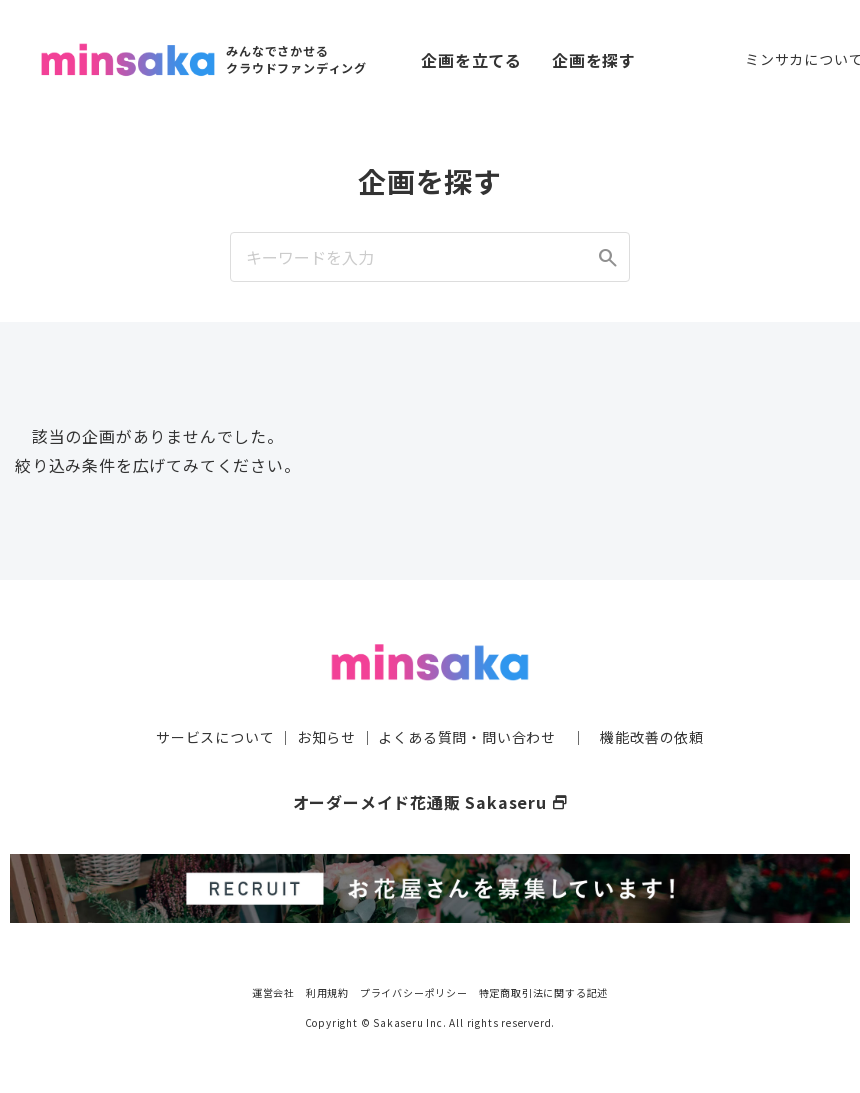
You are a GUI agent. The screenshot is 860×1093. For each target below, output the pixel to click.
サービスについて (215, 737)
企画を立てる (471, 60)
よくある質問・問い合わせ (467, 737)
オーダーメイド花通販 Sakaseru (430, 802)
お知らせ (326, 737)
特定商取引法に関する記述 (544, 992)
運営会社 (273, 992)
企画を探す (594, 60)
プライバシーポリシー (414, 992)
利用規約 (327, 992)
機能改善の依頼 (652, 737)
